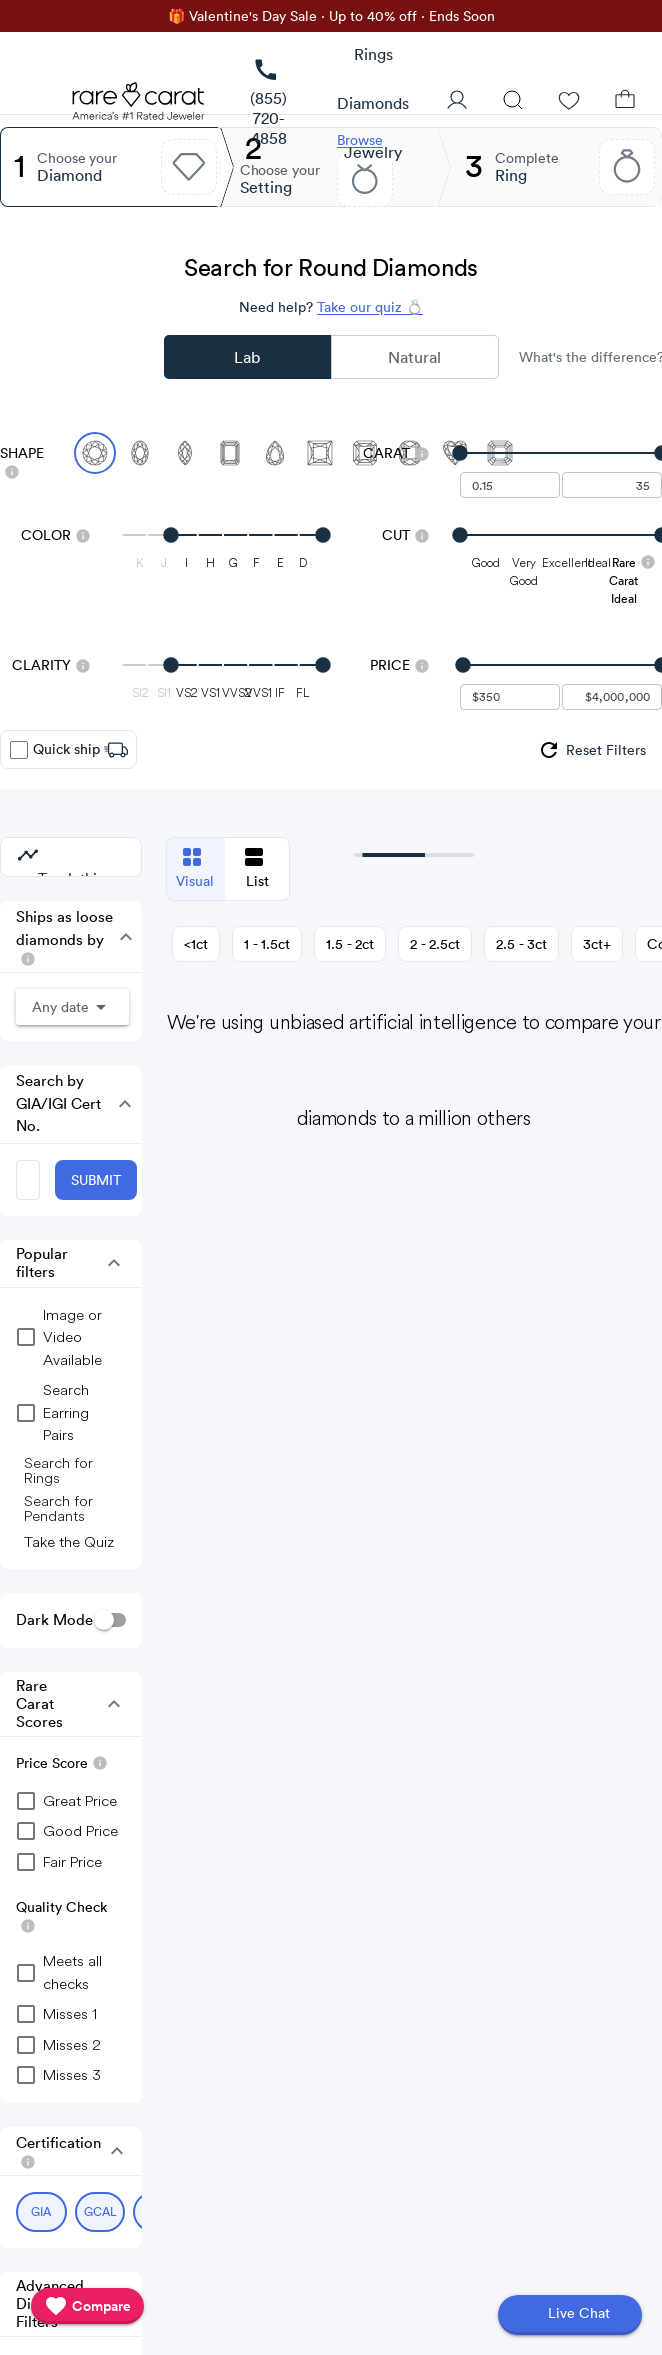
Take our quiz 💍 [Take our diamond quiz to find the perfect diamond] (370, 307)
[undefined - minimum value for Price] (510, 697)
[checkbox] (19, 750)
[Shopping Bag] (625, 102)
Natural (414, 357)
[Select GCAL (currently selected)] (100, 2212)
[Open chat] (570, 2315)
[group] (591, 750)
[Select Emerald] (230, 453)
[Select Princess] (320, 453)
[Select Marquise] (185, 453)
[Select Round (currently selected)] (95, 453)
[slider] (561, 453)
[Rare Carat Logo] (139, 106)
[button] (119, 937)
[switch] (110, 1620)
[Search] (513, 102)
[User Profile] (457, 102)
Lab (247, 357)
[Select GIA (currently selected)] (41, 2212)
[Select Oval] (140, 453)
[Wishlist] (569, 102)
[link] (268, 103)
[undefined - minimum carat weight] (510, 485)
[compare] (87, 2306)
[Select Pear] (275, 453)
